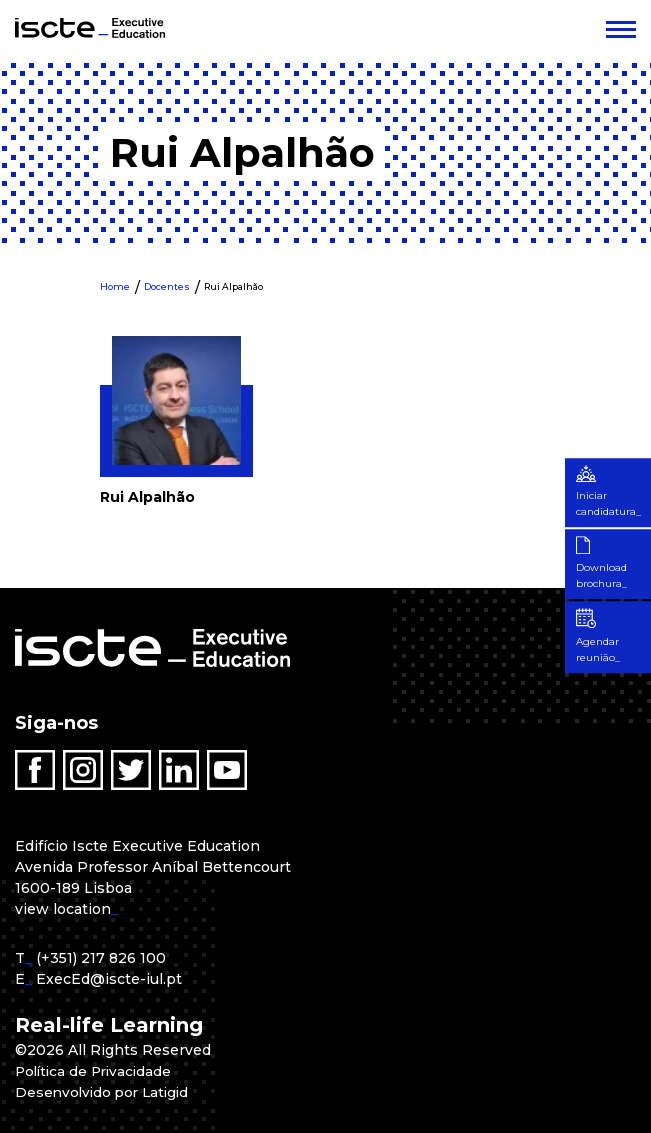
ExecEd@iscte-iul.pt (109, 979)
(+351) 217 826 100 (101, 958)
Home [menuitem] (115, 286)
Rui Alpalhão (233, 286)
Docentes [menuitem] (167, 286)
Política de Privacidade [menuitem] (97, 1071)
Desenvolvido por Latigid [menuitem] (105, 1092)
